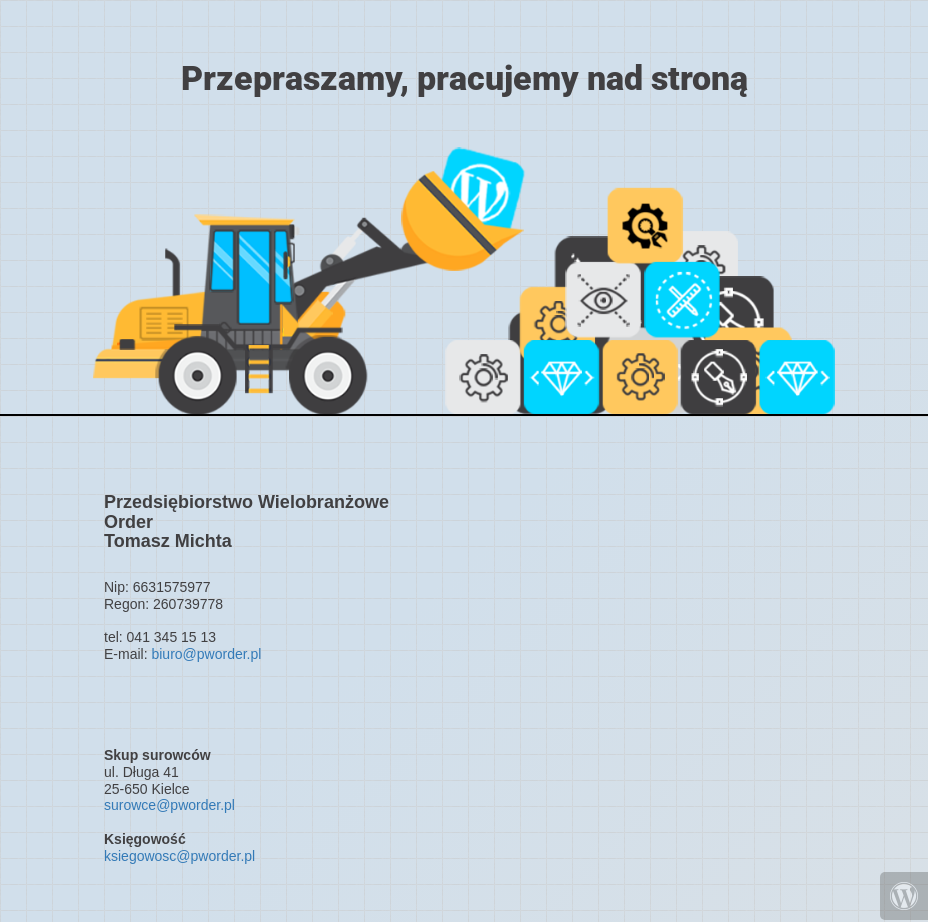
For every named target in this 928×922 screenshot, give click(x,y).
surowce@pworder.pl (169, 805)
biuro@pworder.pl (206, 654)
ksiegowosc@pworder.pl (179, 856)
